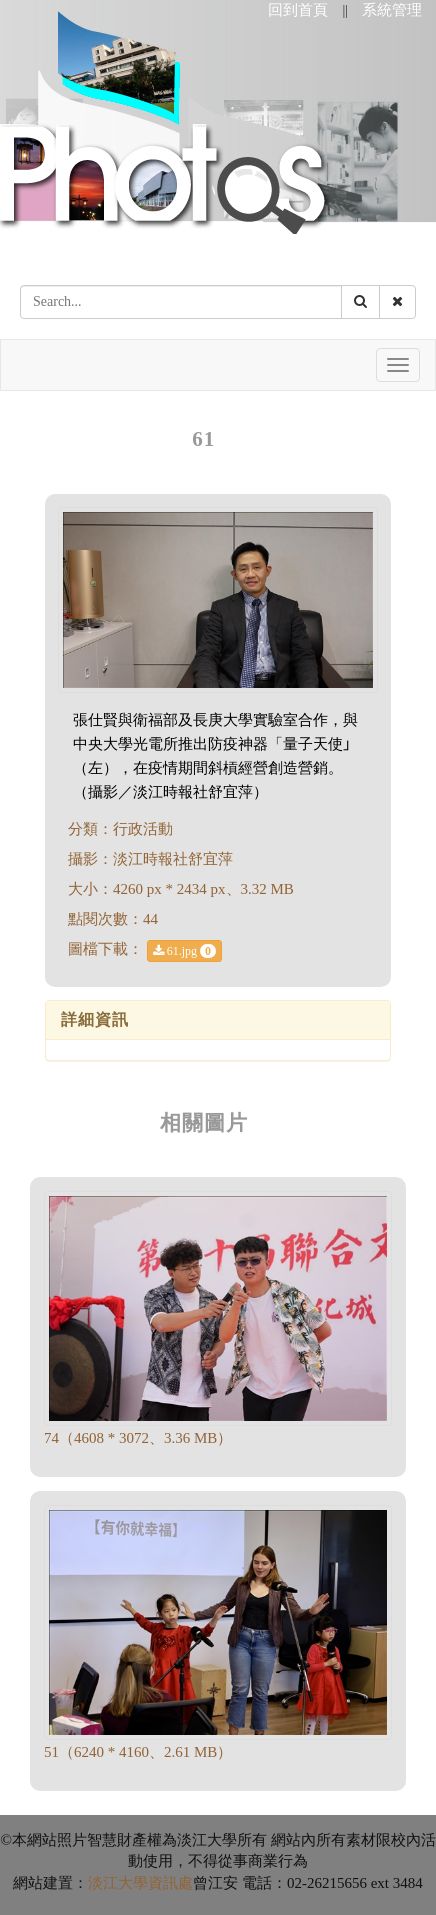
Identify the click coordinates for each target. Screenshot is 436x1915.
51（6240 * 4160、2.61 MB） (138, 1752)
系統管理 (392, 10)
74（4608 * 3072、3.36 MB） (138, 1438)
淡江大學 (118, 1883)
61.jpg (184, 951)
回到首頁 (298, 10)
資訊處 (170, 1883)
